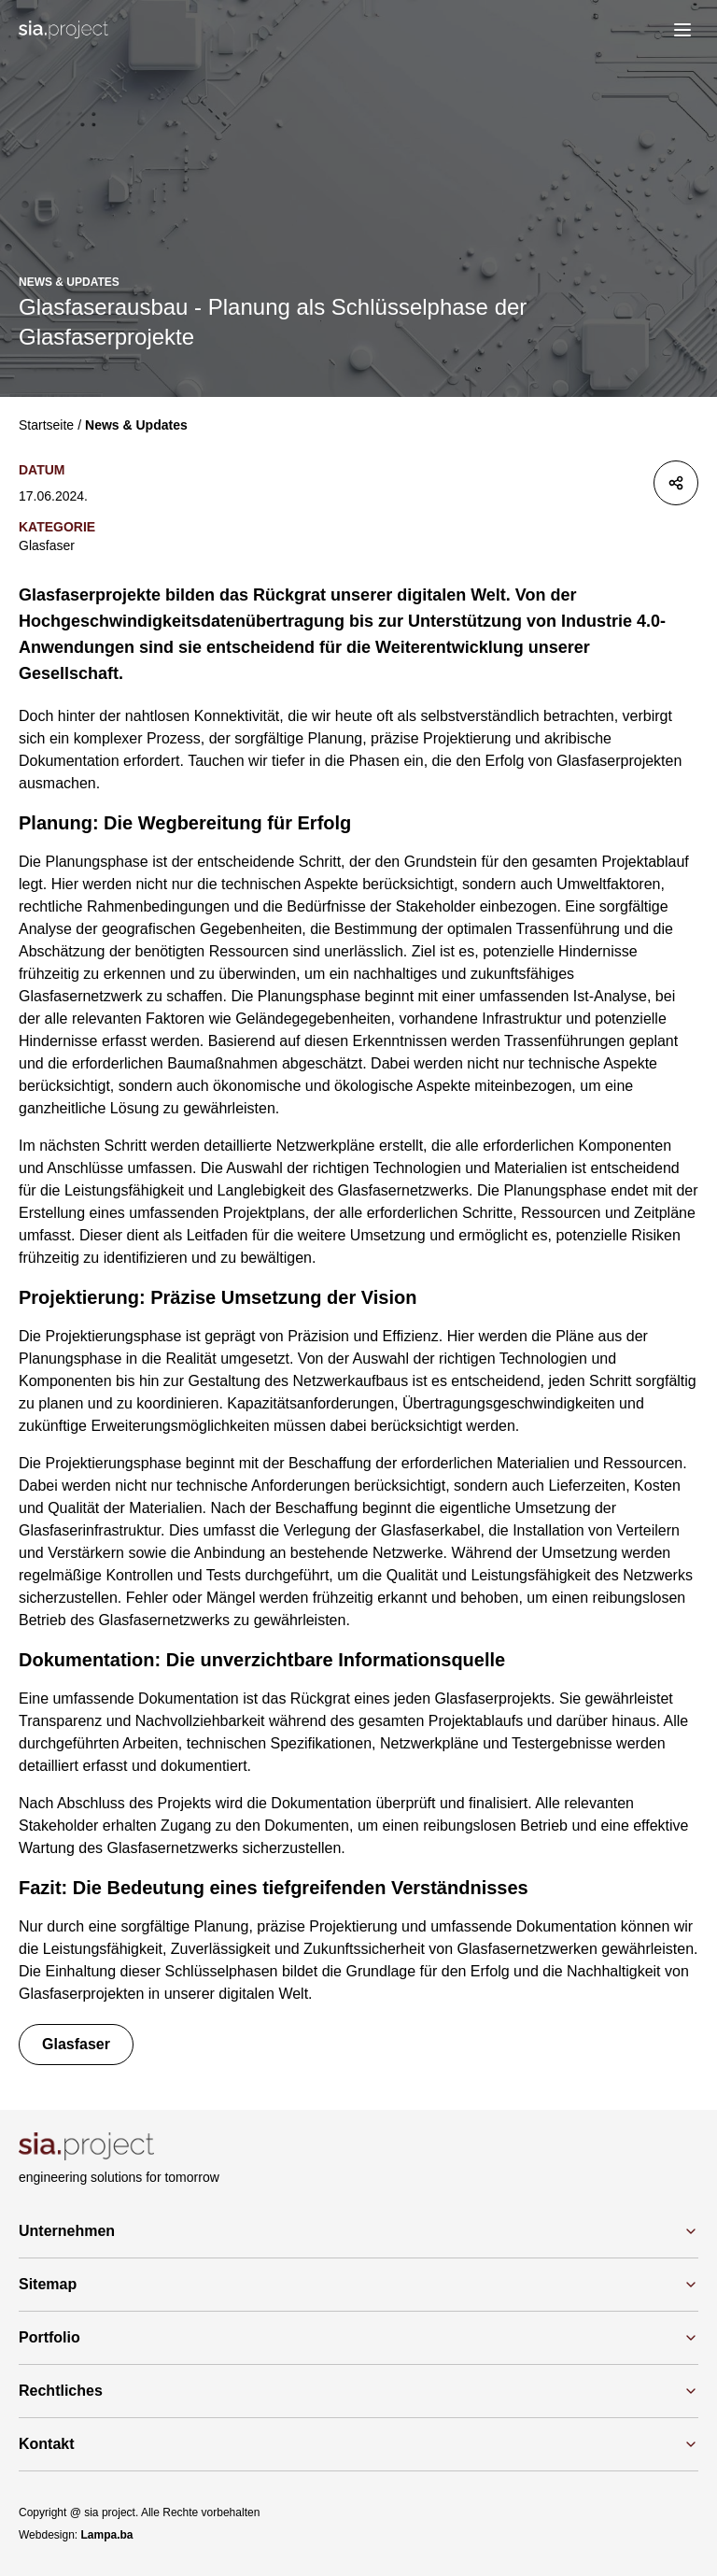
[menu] (682, 30)
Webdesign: (76, 2534)
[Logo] (63, 30)
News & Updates (136, 425)
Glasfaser (47, 545)
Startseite (46, 425)
